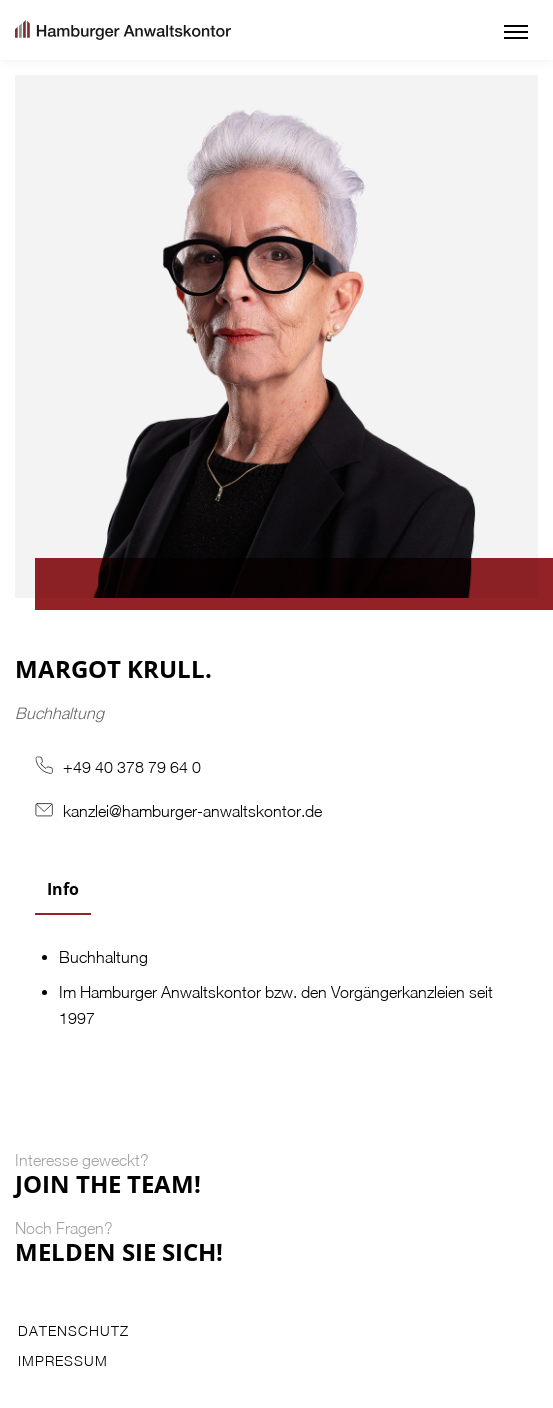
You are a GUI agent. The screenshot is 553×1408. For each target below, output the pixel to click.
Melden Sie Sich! (119, 1251)
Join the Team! (108, 1183)
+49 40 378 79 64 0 (132, 767)
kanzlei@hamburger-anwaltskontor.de (192, 811)
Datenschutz (73, 1331)
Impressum (63, 1361)
